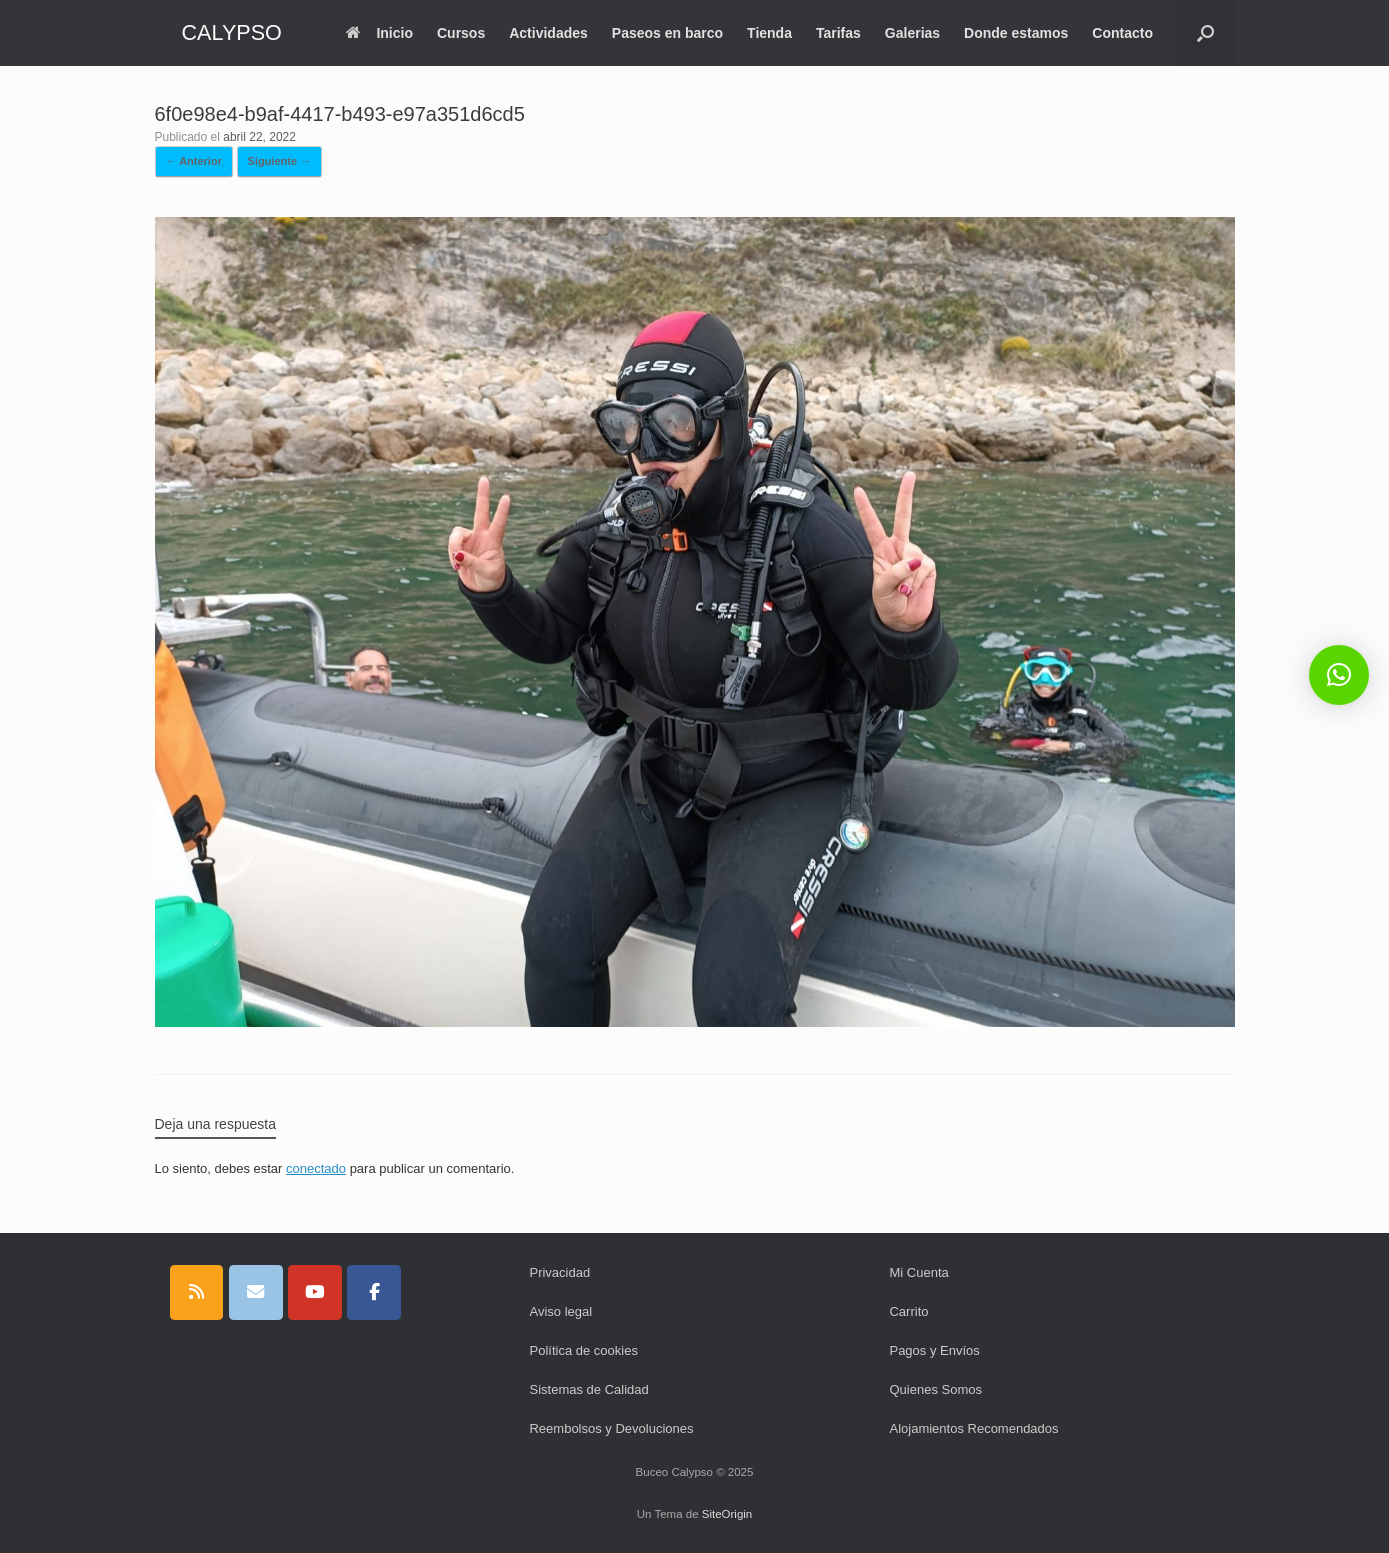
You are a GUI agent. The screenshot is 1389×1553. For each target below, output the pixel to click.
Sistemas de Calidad (588, 1389)
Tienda (769, 33)
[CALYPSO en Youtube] (315, 1292)
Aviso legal (560, 1311)
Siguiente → (280, 161)
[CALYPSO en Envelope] (256, 1292)
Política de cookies (583, 1350)
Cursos (461, 33)
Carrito (908, 1311)
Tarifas (838, 33)
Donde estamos (1016, 33)
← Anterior (194, 161)
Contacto (1122, 33)
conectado (316, 1168)
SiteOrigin (727, 1514)
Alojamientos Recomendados (973, 1428)
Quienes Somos (935, 1389)
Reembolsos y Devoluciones (611, 1428)
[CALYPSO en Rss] (197, 1292)
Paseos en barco (667, 33)
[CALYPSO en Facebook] (374, 1292)
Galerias (912, 33)
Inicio (379, 33)
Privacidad (559, 1272)
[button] (1205, 33)
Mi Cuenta (918, 1272)
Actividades (548, 33)
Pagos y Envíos (934, 1350)
